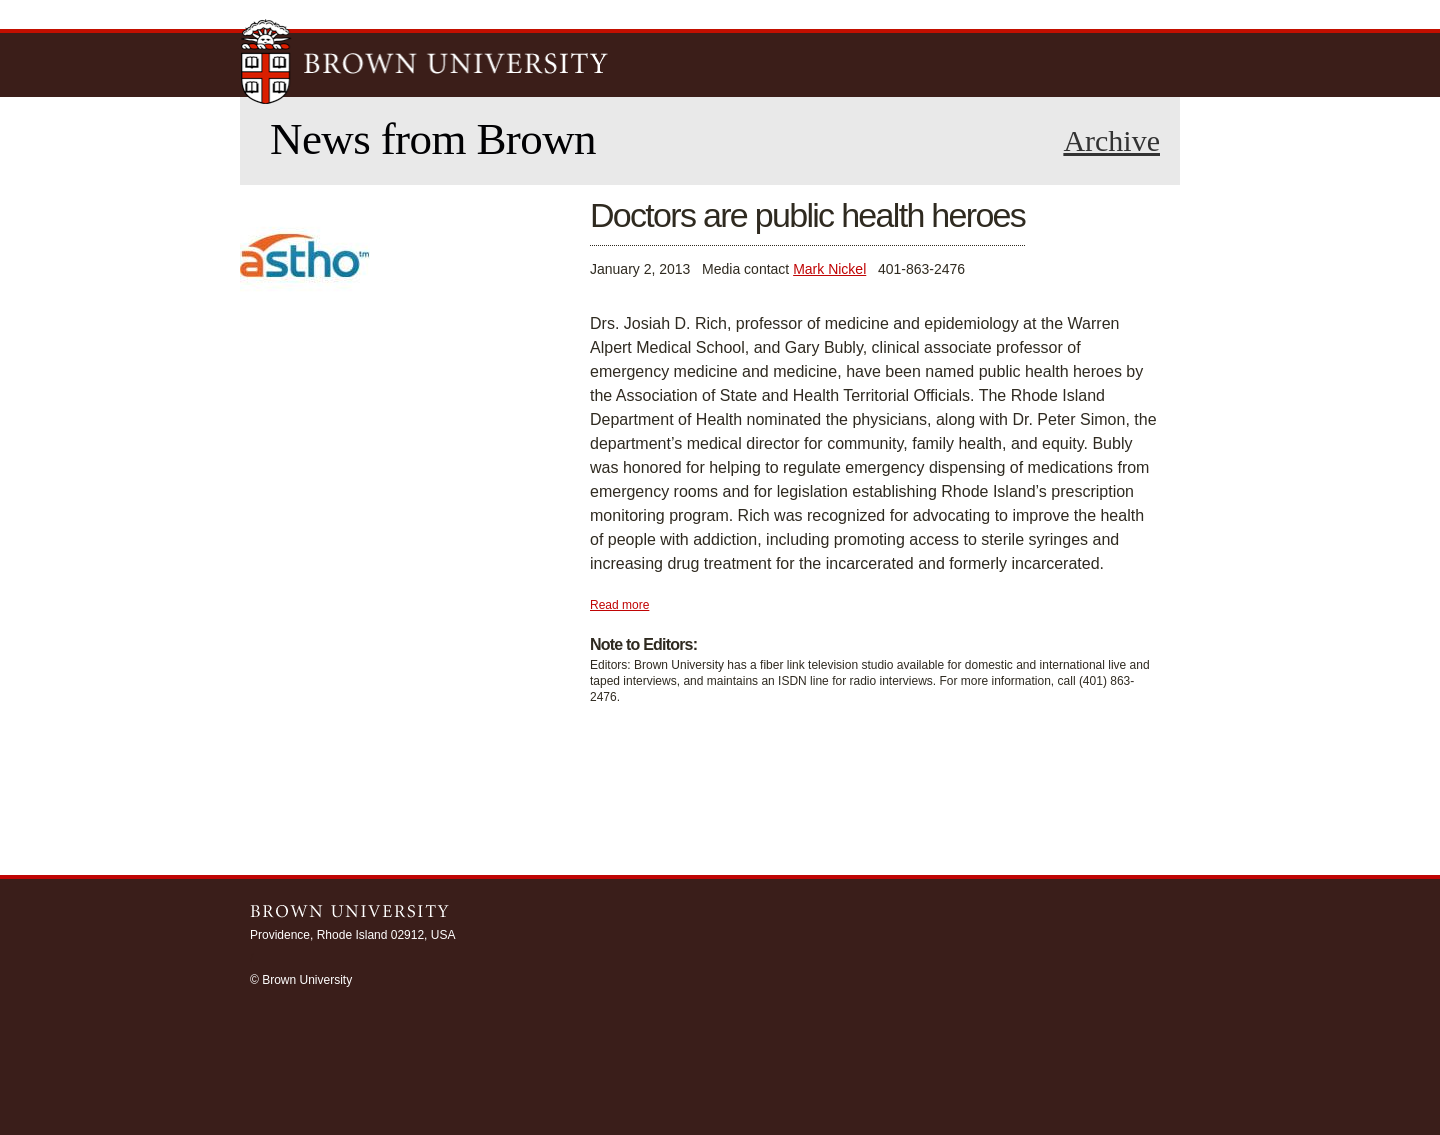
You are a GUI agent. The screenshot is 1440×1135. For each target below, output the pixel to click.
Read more (619, 605)
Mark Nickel (829, 269)
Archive (1111, 141)
